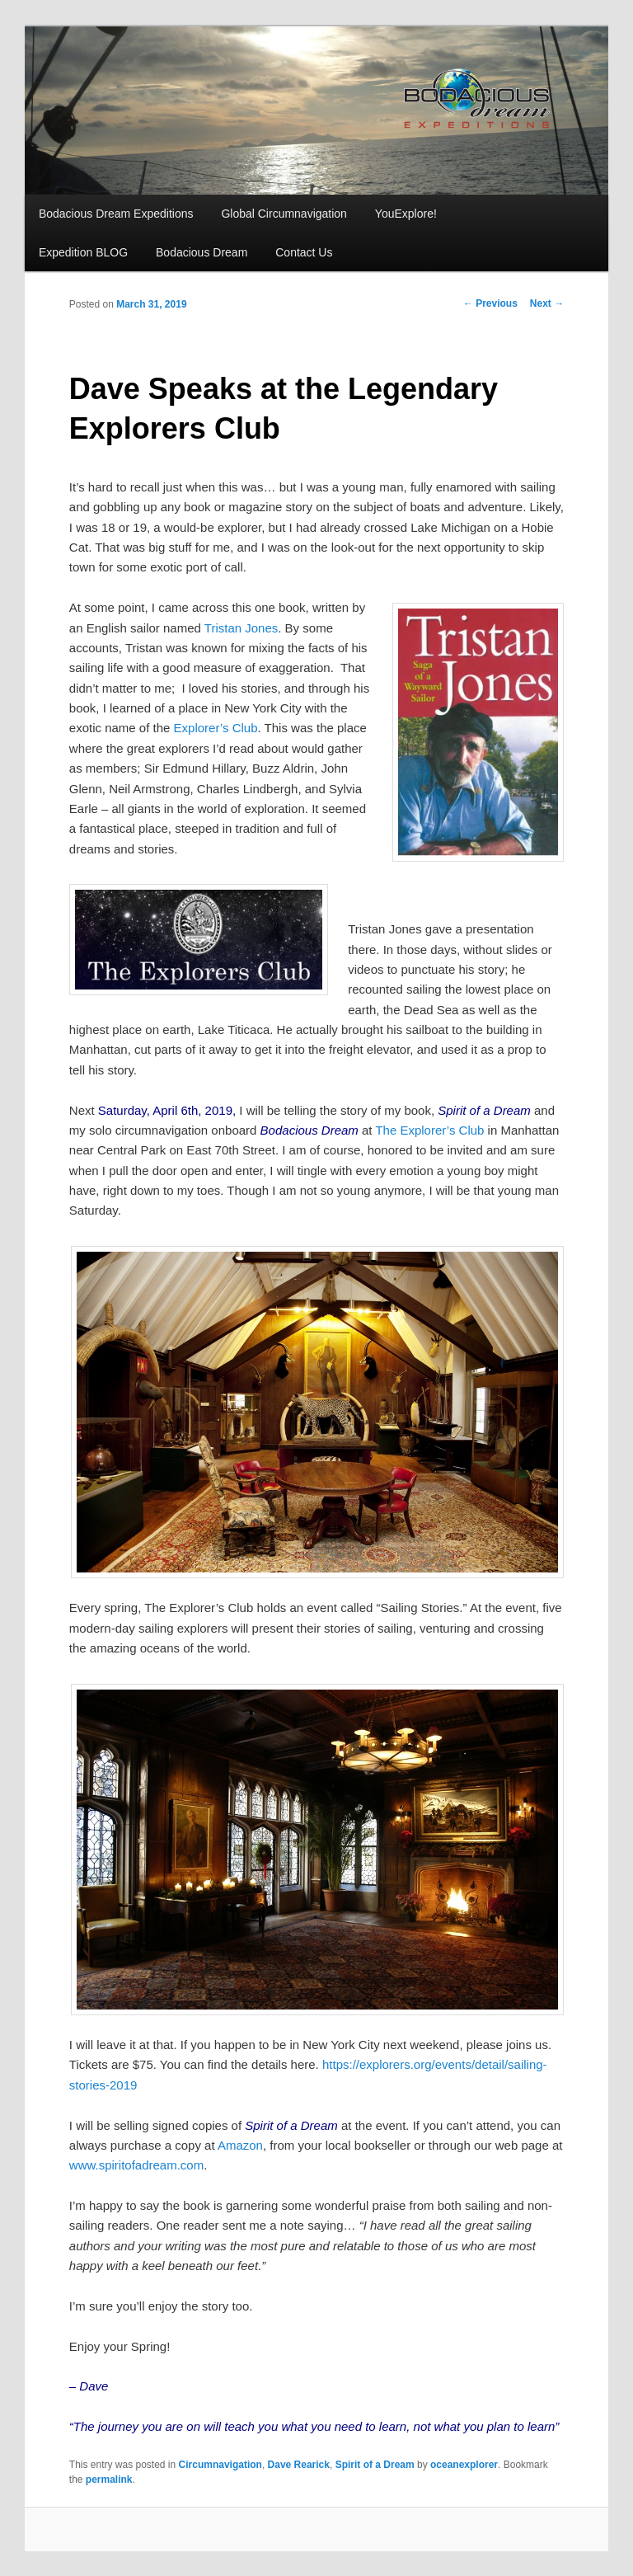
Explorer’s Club (216, 728)
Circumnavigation (220, 2464)
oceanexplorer (464, 2464)
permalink (109, 2479)
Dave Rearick (299, 2464)
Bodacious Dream (201, 252)
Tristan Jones (241, 628)
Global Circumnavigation (284, 213)
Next (547, 303)
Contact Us (303, 252)
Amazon (240, 2145)
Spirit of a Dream (375, 2464)
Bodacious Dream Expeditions (116, 213)
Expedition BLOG (83, 252)
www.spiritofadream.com (136, 2165)
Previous (490, 303)
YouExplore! (406, 213)
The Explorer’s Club (429, 1130)
